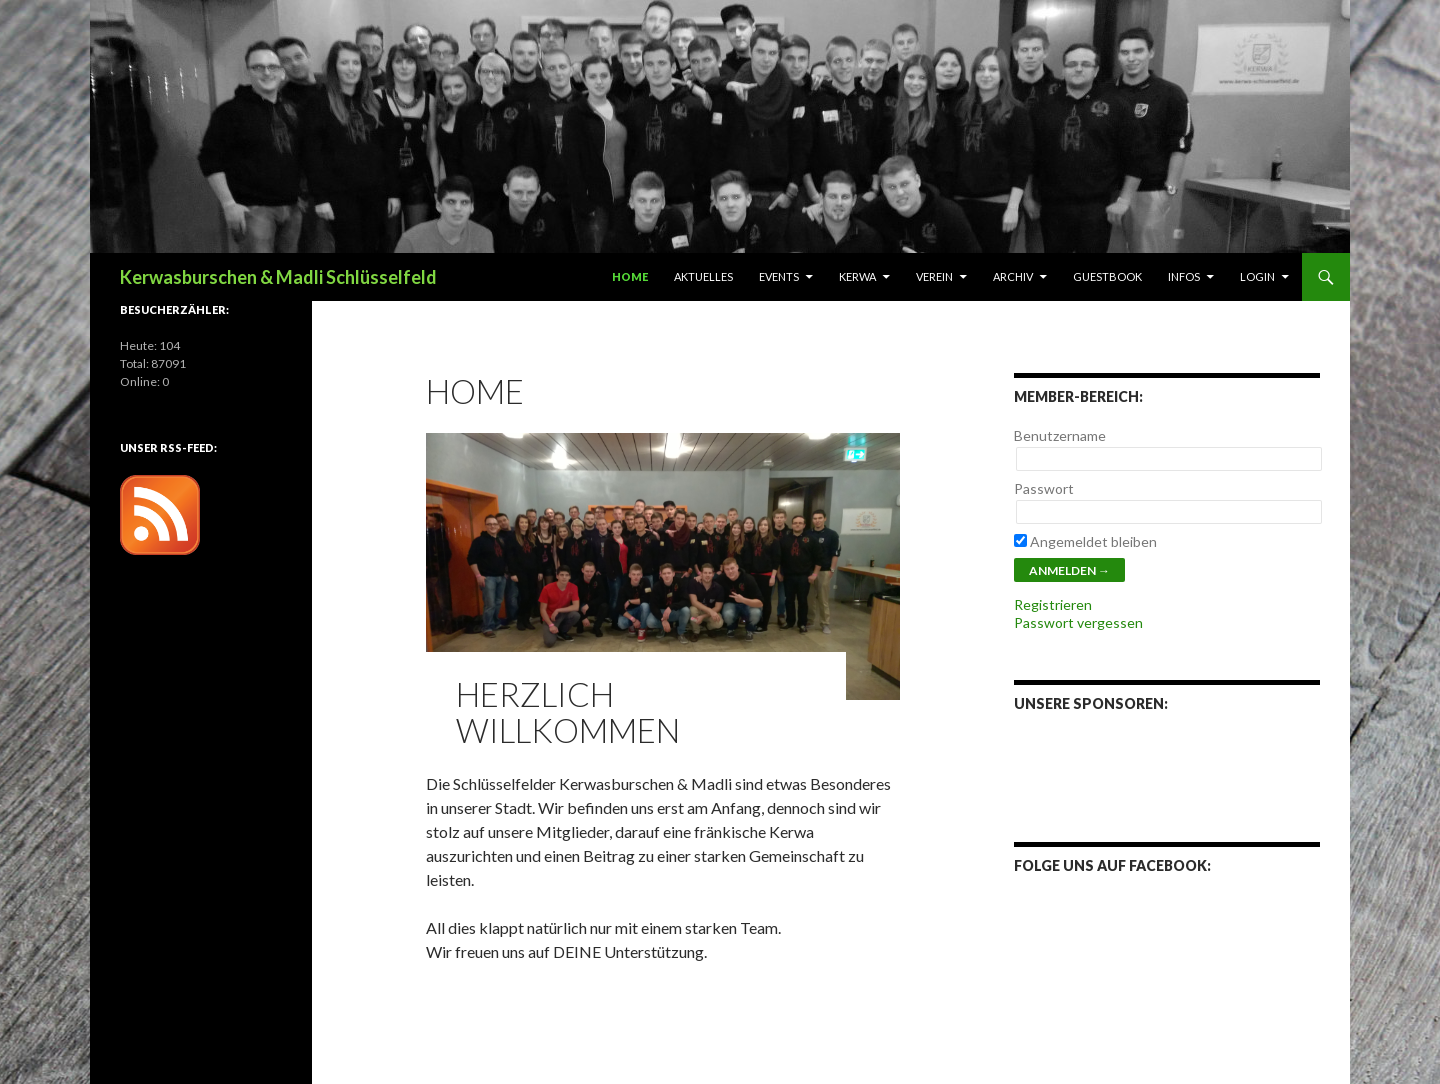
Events (779, 276)
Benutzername (1060, 435)
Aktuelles (703, 276)
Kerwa (857, 276)
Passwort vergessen (1078, 622)
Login (1257, 276)
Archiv (1013, 276)
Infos (1184, 276)
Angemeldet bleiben (1085, 541)
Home (630, 276)
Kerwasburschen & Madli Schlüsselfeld (278, 277)
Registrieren (1053, 604)
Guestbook (1107, 276)
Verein (934, 276)
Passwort (1044, 488)
